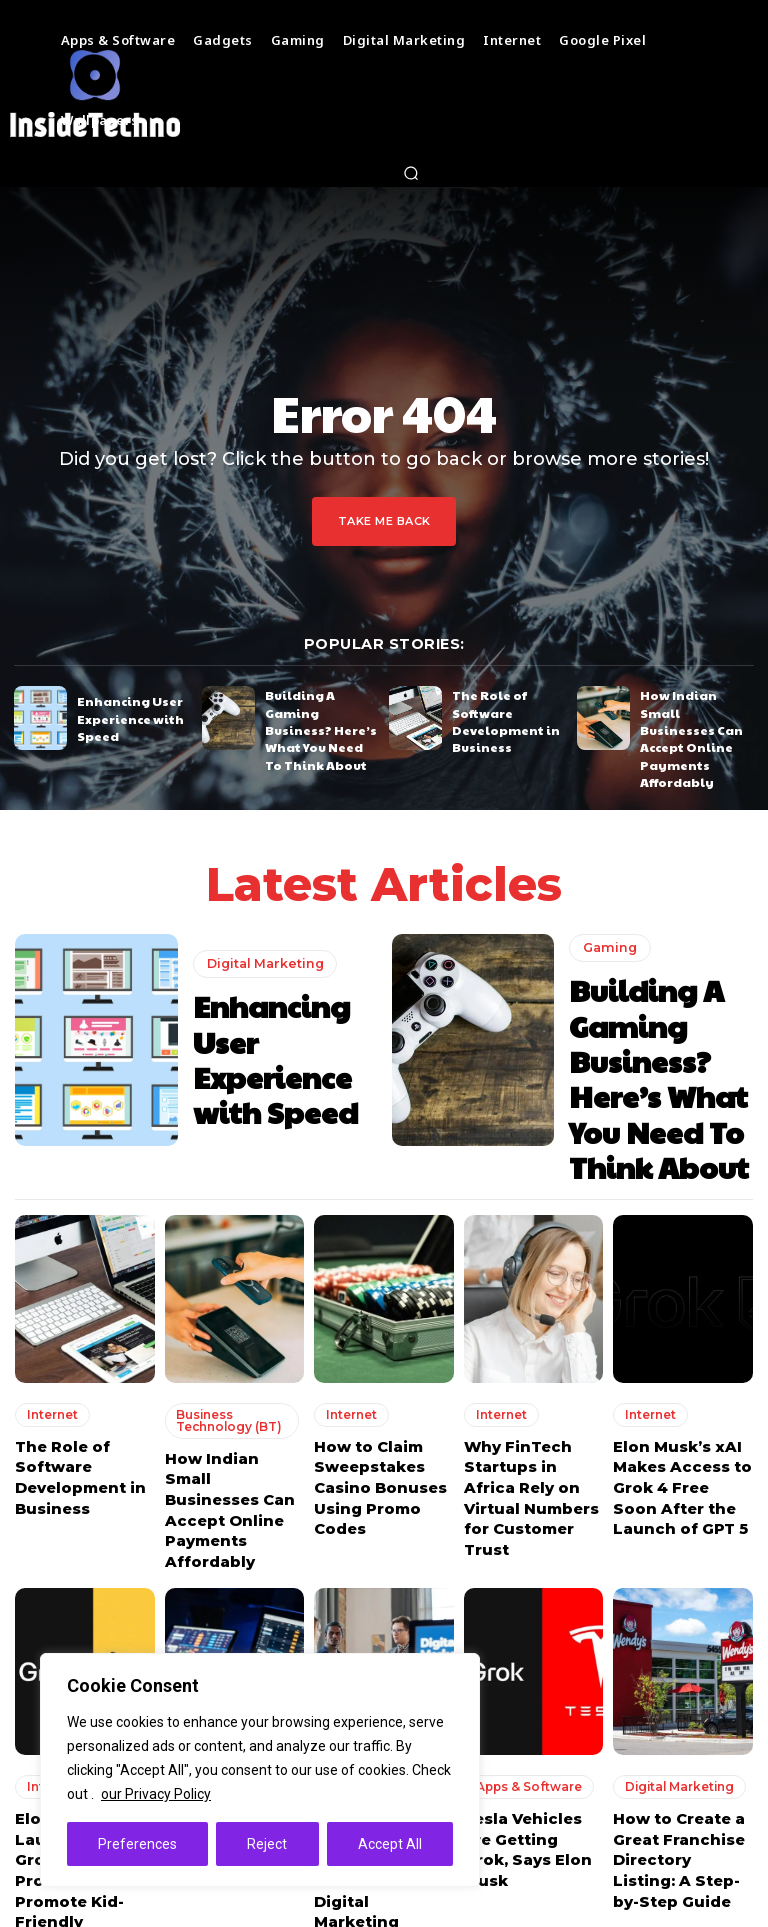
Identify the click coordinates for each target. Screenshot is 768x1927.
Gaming (607, 931)
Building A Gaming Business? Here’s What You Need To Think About (317, 716)
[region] (260, 1770)
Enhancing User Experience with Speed (122, 716)
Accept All (390, 1844)
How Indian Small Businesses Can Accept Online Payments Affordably (690, 719)
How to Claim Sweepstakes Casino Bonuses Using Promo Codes (373, 1397)
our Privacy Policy (156, 1794)
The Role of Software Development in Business (497, 716)
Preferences (137, 1844)
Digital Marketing (262, 955)
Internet (48, 1331)
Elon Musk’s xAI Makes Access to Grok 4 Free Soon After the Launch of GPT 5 (678, 1397)
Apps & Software (524, 1667)
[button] (412, 173)
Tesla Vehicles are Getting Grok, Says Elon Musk (530, 1715)
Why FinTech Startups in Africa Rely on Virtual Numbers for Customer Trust (530, 1397)
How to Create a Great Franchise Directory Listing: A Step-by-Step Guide (679, 1733)
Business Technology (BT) (224, 1336)
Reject (267, 1844)
